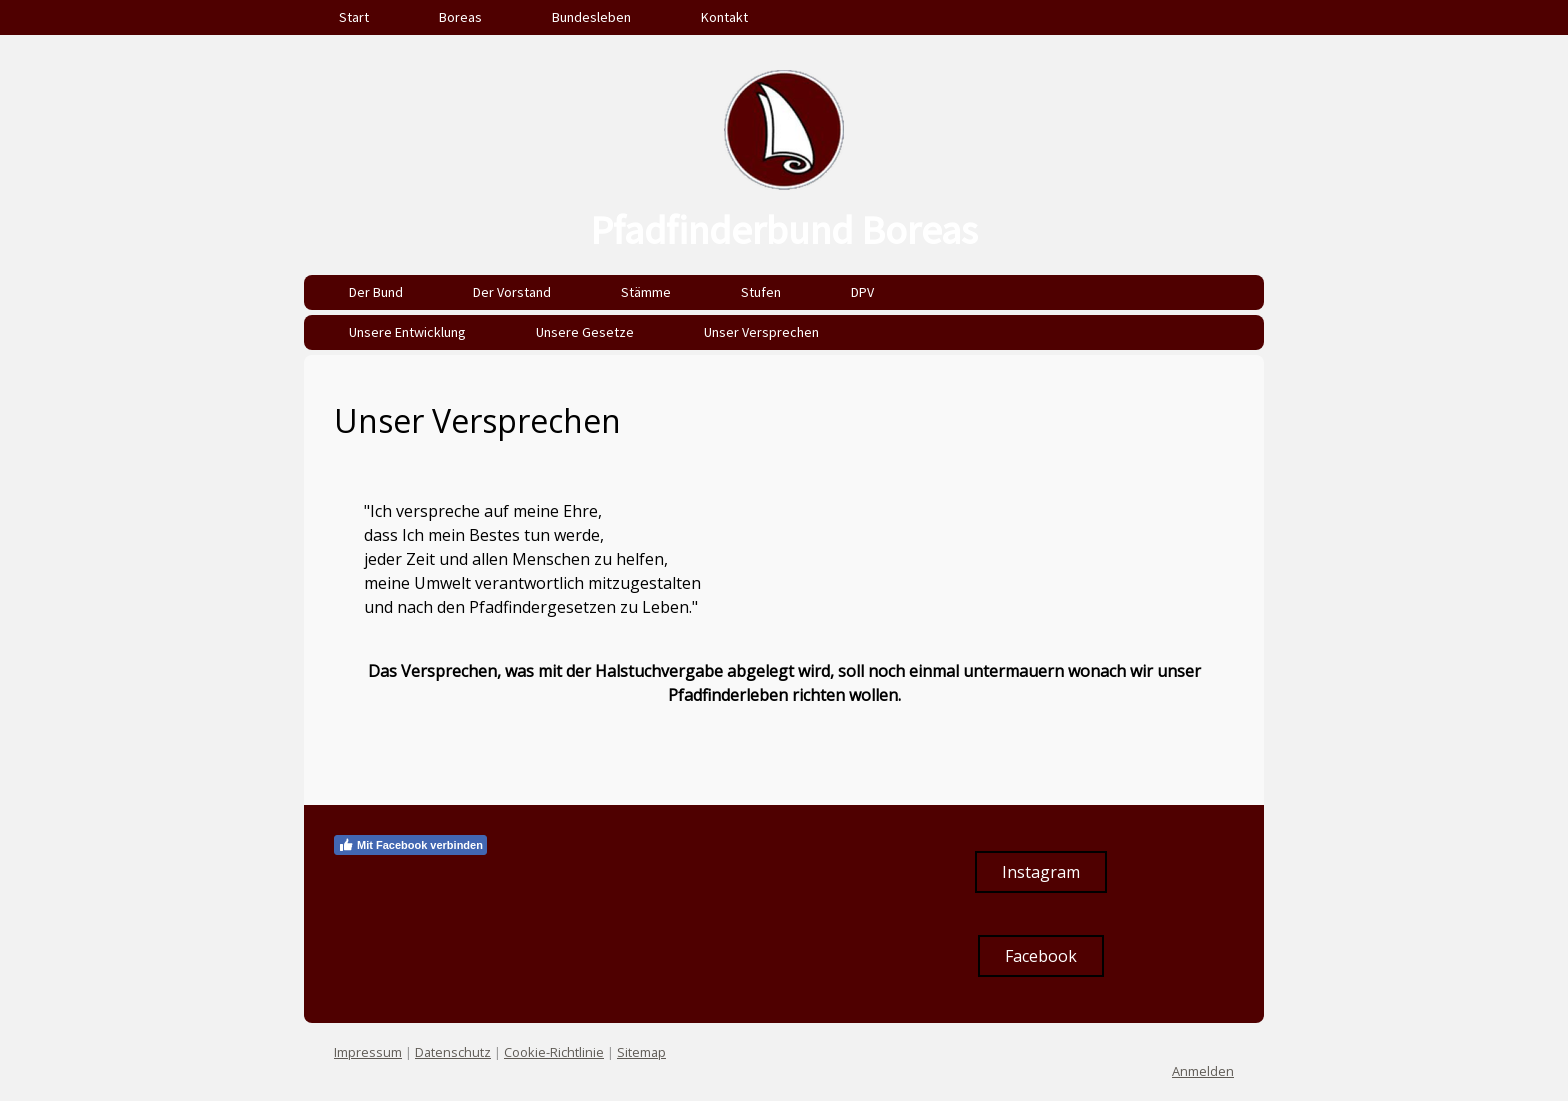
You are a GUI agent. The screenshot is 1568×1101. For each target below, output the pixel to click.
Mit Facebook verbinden (410, 845)
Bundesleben (591, 17)
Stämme (646, 292)
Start (354, 17)
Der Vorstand (512, 292)
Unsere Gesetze (585, 332)
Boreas (460, 17)
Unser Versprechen (761, 332)
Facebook (1041, 956)
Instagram (1041, 872)
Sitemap (641, 1052)
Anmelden (1203, 1071)
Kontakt (724, 17)
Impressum (368, 1052)
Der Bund (376, 292)
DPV (862, 292)
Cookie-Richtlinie (554, 1052)
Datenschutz (453, 1052)
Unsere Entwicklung (407, 332)
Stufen (761, 292)
